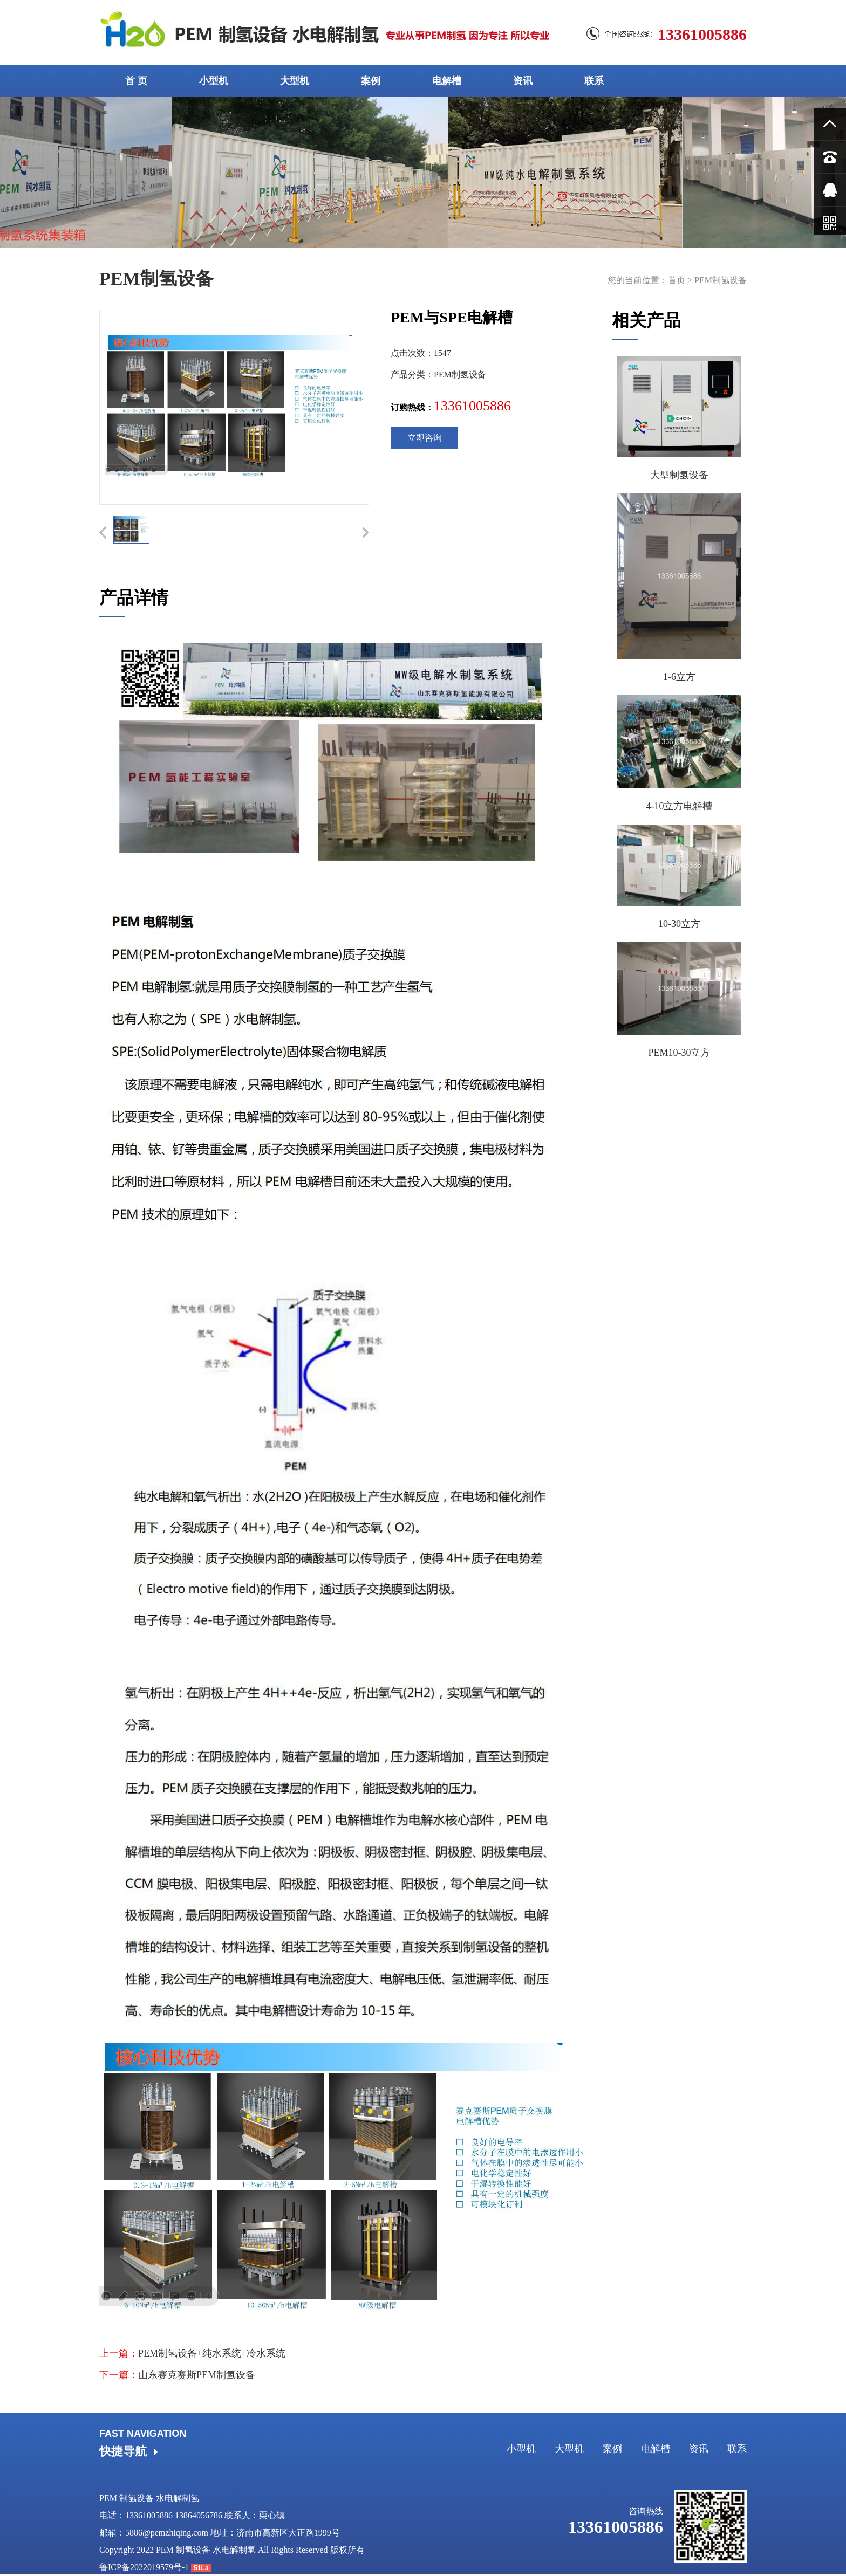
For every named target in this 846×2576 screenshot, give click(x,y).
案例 (370, 80)
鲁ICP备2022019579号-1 (144, 2567)
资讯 (523, 80)
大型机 (294, 80)
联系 (594, 80)
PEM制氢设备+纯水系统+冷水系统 (211, 2353)
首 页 (136, 80)
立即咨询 (424, 437)
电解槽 (446, 80)
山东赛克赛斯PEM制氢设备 (196, 2374)
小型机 (213, 80)
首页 (676, 280)
